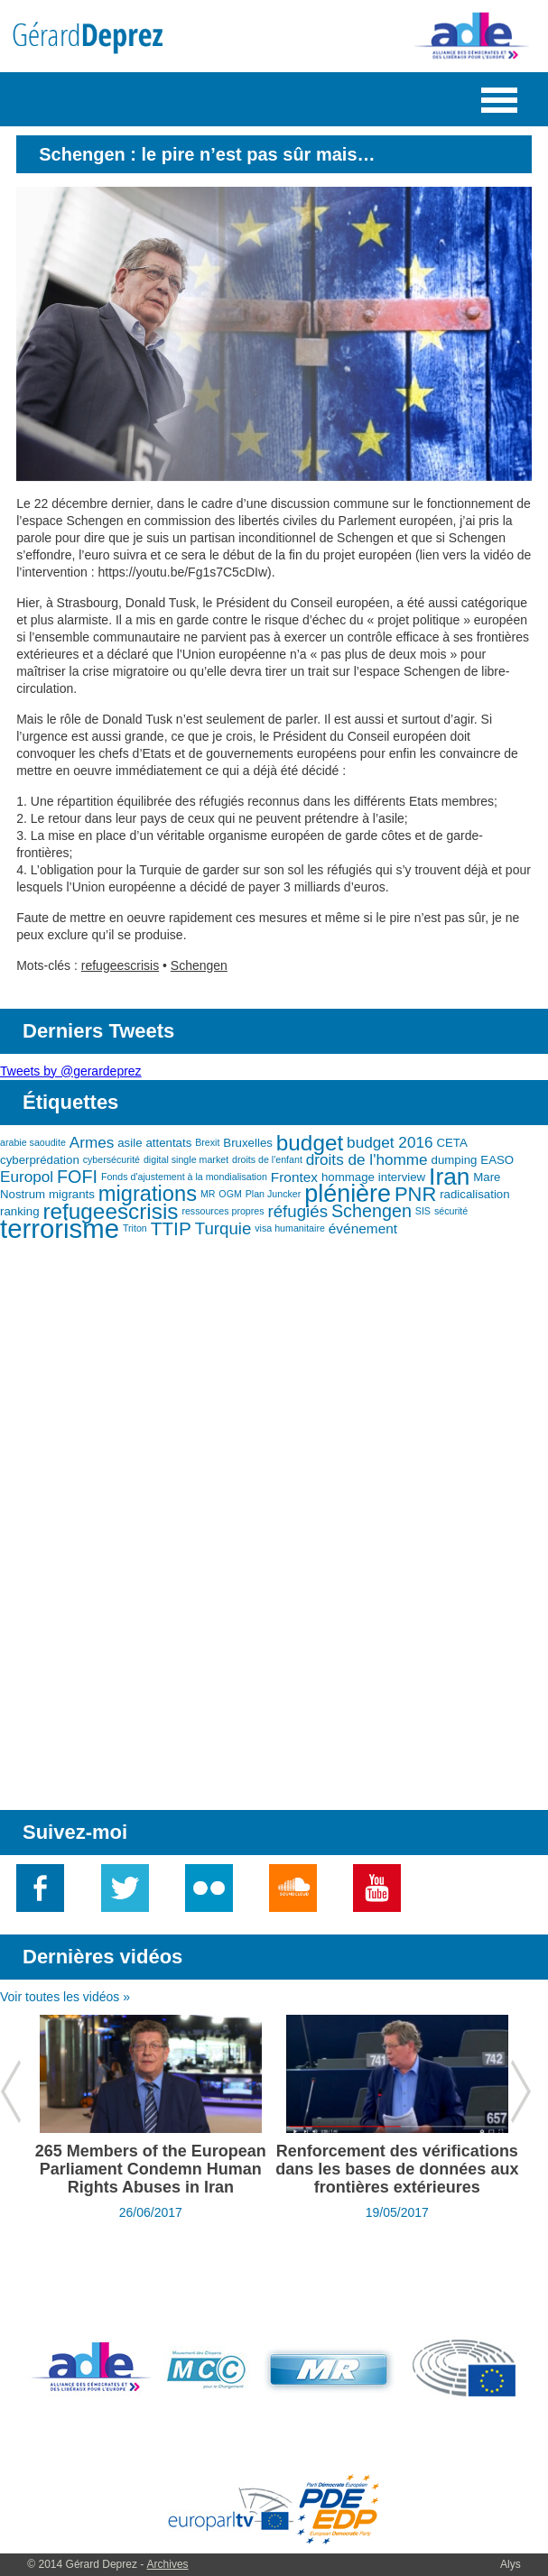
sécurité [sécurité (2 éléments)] (451, 1210)
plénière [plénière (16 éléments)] (347, 1193)
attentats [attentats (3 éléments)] (168, 1143)
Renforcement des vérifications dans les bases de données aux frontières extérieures (396, 2169)
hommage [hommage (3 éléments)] (348, 1177)
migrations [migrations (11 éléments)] (147, 1193)
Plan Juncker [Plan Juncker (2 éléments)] (274, 1193)
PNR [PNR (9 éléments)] (415, 1194)
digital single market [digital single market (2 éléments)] (186, 1159)
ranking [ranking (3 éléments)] (20, 1211)
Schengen (199, 965)
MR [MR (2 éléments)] (208, 1193)
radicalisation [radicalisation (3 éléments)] (474, 1194)
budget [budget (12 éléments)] (309, 1143)
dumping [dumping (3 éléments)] (455, 1160)
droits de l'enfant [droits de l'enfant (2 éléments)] (267, 1159)
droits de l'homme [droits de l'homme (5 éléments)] (367, 1159)
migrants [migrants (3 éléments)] (72, 1194)
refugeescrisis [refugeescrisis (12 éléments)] (110, 1211)
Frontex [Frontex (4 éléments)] (294, 1177)
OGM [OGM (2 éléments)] (229, 1193)
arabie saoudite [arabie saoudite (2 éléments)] (33, 1142)
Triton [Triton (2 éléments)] (135, 1228)
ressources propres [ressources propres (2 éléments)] (222, 1210)
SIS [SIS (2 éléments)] (423, 1210)
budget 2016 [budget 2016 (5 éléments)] (389, 1142)
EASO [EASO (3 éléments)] (497, 1160)
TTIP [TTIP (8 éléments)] (171, 1228)
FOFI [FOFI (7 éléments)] (77, 1176)
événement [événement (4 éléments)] (363, 1228)
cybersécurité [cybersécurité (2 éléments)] (111, 1159)
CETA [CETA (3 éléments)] (451, 1143)
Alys (510, 2564)
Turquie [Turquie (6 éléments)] (223, 1228)
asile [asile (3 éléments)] (129, 1143)
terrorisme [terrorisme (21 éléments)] (59, 1228)
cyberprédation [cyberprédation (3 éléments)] (39, 1160)
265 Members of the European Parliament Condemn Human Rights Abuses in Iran (150, 2169)
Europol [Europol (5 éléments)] (26, 1177)
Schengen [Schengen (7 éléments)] (371, 1211)
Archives (168, 2564)
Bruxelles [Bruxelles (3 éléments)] (248, 1143)
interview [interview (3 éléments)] (401, 1177)
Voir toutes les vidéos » (65, 1997)
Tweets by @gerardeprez (71, 1071)
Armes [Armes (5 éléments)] (92, 1142)
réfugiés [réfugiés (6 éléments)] (298, 1211)
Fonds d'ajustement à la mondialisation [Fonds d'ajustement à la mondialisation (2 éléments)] (184, 1176)
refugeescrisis (120, 965)
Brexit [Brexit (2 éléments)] (207, 1142)
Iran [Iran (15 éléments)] (449, 1176)
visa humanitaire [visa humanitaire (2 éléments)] (290, 1228)
